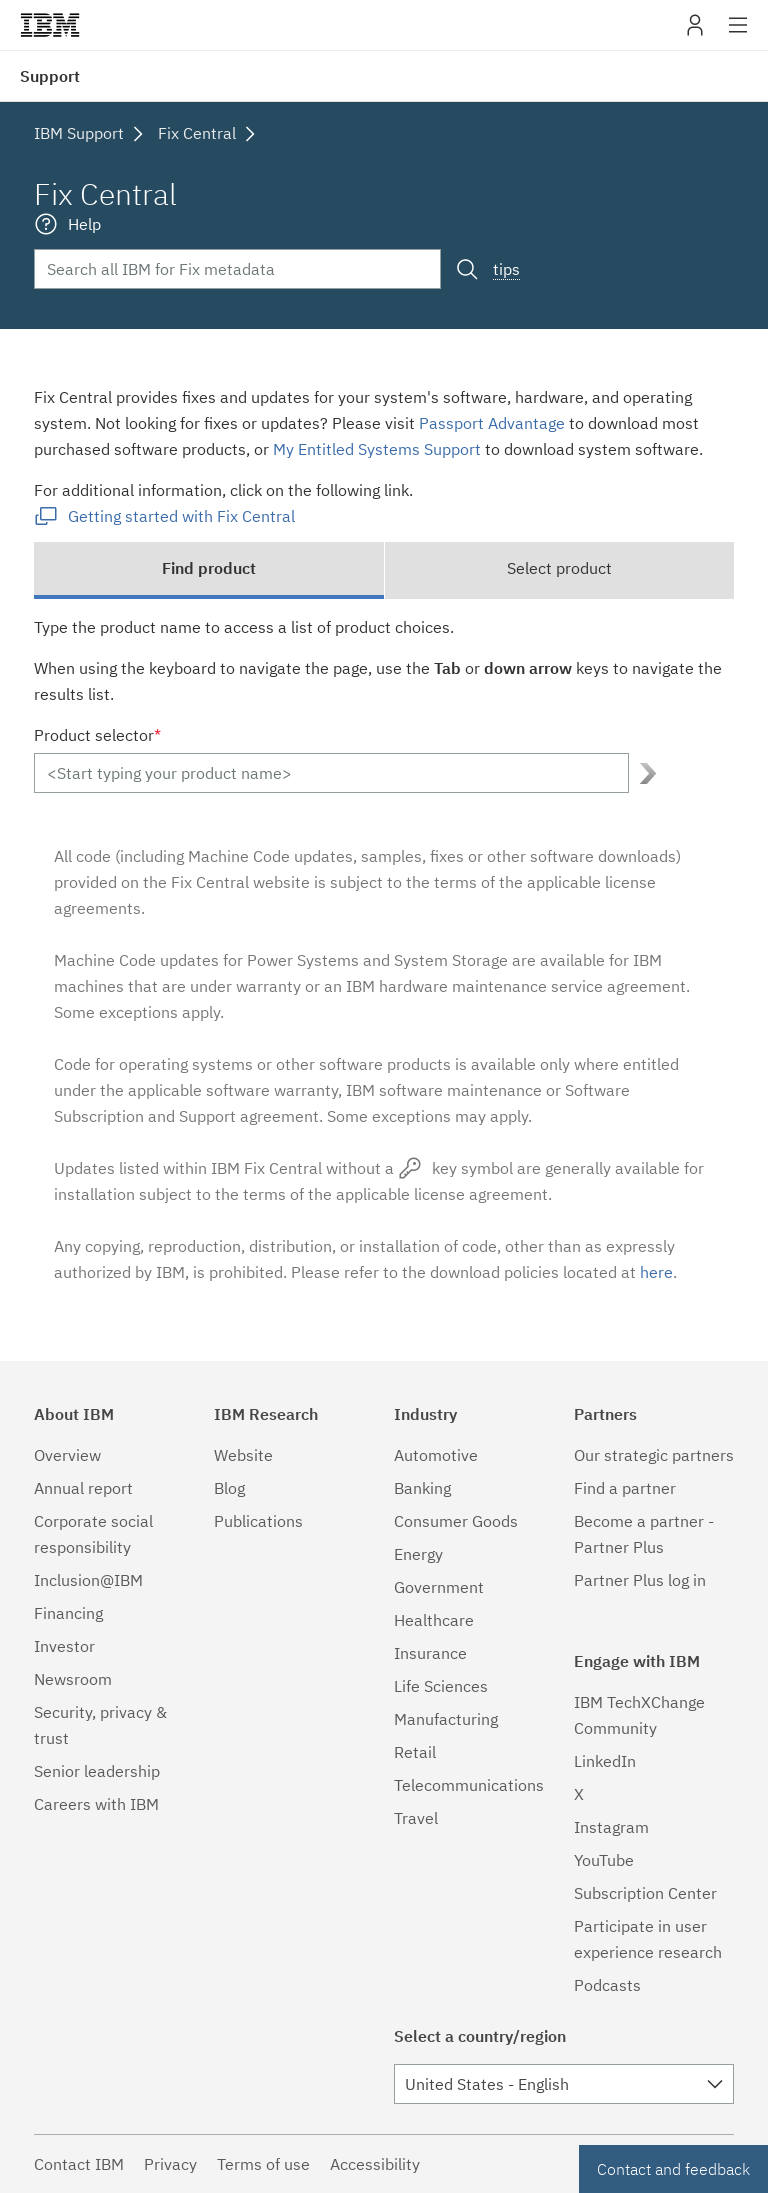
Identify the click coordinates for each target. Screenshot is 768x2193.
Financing (68, 1613)
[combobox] (564, 2084)
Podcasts (607, 1985)
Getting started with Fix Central (181, 516)
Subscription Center (645, 1893)
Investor (64, 1646)
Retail (415, 1752)
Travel (416, 1818)
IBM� (50, 25)
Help (84, 224)
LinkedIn (605, 1761)
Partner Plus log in (640, 1580)
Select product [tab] (559, 568)
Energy (418, 1554)
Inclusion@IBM (88, 1580)
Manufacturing (446, 1719)
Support (50, 76)
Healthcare (434, 1620)
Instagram (611, 1827)
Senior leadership (97, 1771)
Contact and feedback (673, 2169)
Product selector (97, 735)
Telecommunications (469, 1785)
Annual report (83, 1488)
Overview (67, 1455)
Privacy (170, 2164)
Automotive (436, 1455)
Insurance (430, 1653)
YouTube (604, 1860)
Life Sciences (441, 1686)
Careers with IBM (96, 1804)
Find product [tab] (209, 568)
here (656, 1272)
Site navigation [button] (738, 35)
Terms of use (263, 2164)
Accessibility (375, 2164)
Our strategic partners (654, 1455)
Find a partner (625, 1488)
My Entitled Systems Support (377, 449)
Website (243, 1455)
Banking (422, 1488)
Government (439, 1587)
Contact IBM (79, 2164)
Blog (229, 1488)
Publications (258, 1521)
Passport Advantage (492, 423)
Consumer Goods (456, 1521)
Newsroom (73, 1679)
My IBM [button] (695, 32)
